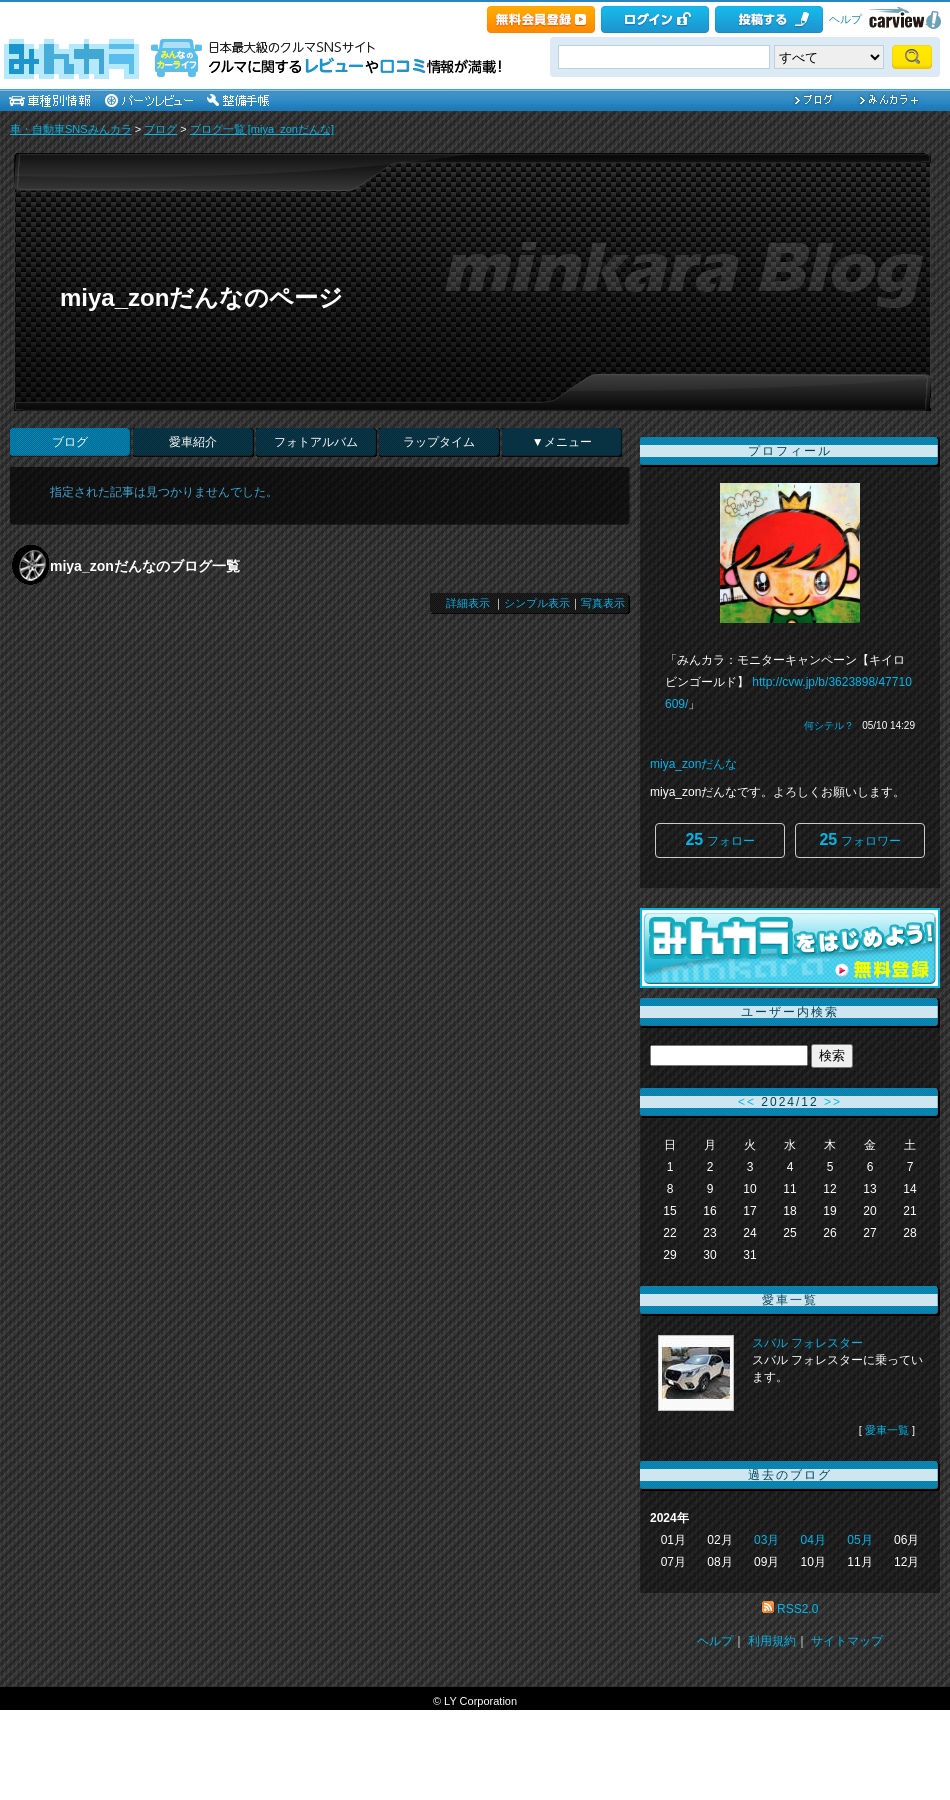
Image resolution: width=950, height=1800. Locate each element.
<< (747, 1102)
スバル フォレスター (807, 1343)
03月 (766, 1540)
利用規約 (772, 1641)
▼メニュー (562, 442)
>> (833, 1102)
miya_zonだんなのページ (201, 297)
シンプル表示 (537, 603)
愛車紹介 (193, 442)
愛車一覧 (887, 1430)
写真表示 (603, 603)
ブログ (160, 129)
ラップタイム (439, 442)
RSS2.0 (797, 1609)
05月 (859, 1540)
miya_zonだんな (693, 764)
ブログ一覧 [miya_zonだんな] (262, 129)
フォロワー (859, 839)
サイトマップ (847, 1641)
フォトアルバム (316, 442)
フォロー (719, 839)
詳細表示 (468, 603)
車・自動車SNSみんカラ (71, 129)
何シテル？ (829, 725)
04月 (813, 1540)
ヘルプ (845, 19)
